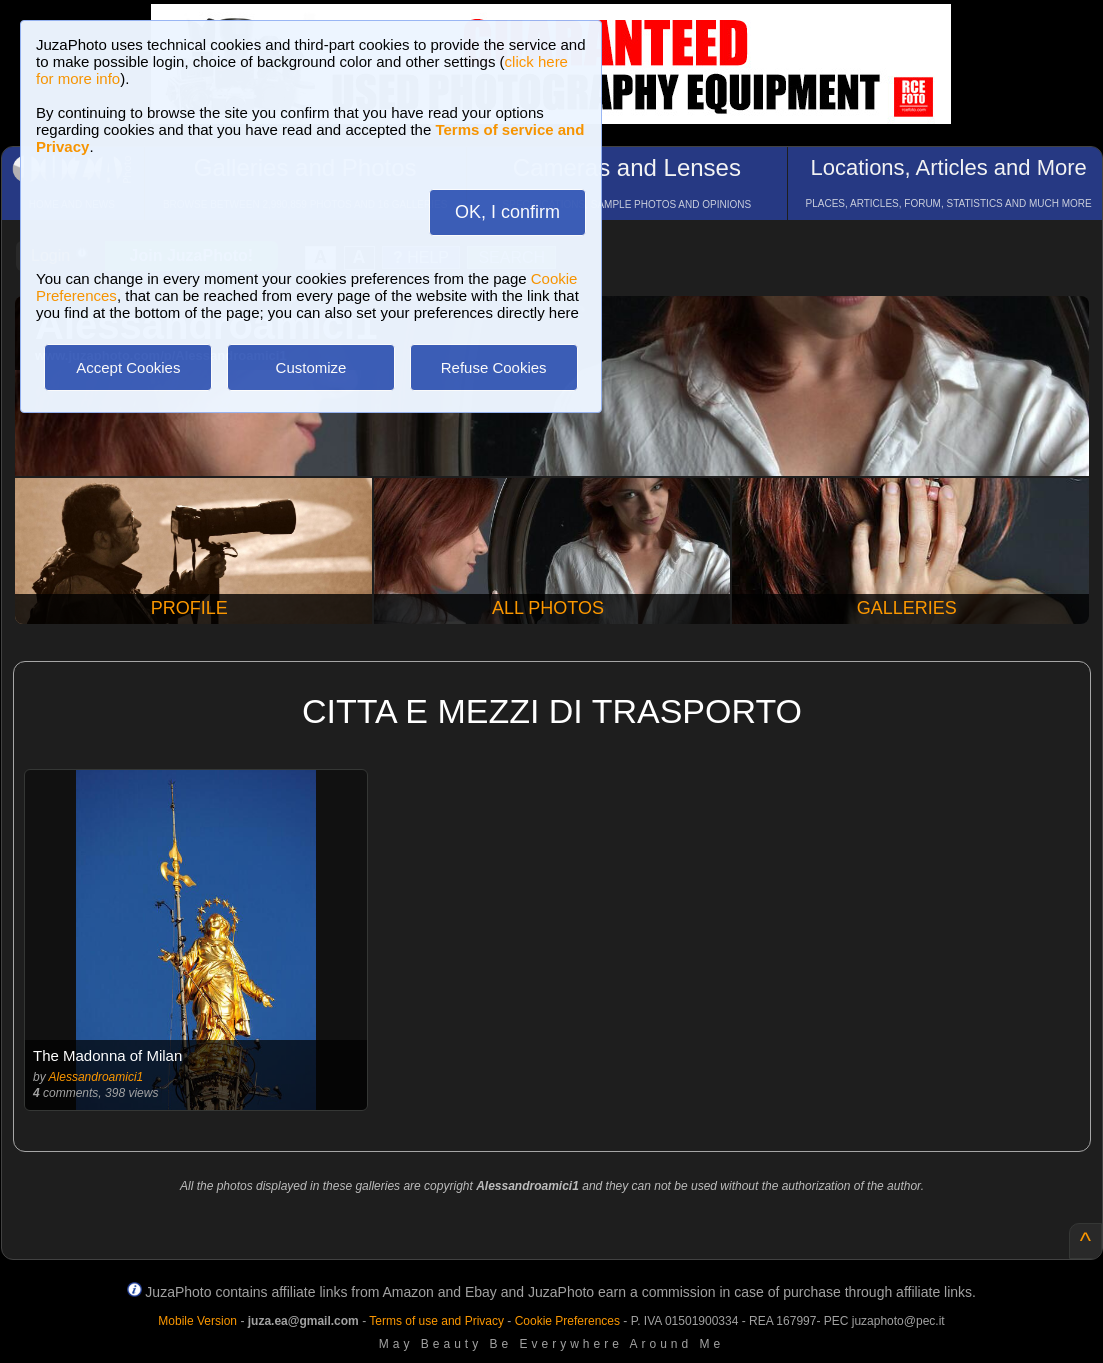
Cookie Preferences (567, 1321)
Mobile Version (197, 1321)
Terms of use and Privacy (436, 1321)
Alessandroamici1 (96, 1077)
